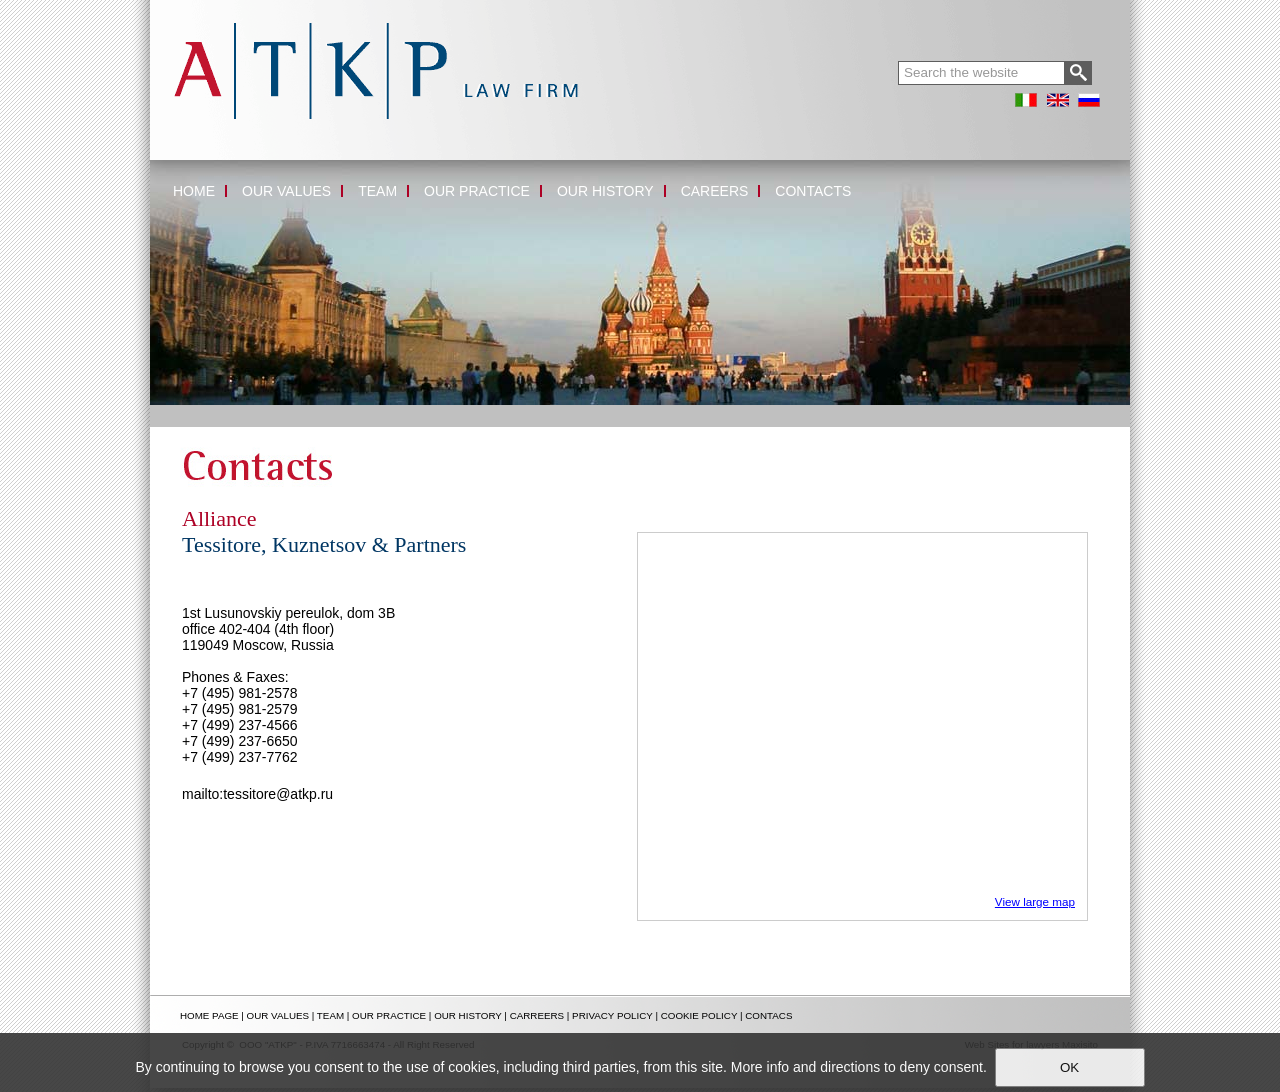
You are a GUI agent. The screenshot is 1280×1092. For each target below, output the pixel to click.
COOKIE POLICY (699, 1015)
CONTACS (768, 1015)
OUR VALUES (278, 1015)
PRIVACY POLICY (612, 1015)
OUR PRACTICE (389, 1015)
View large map (1035, 901)
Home (167, 412)
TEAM (330, 1015)
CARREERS (537, 1015)
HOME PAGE (209, 1015)
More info (760, 1067)
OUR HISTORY (468, 1015)
